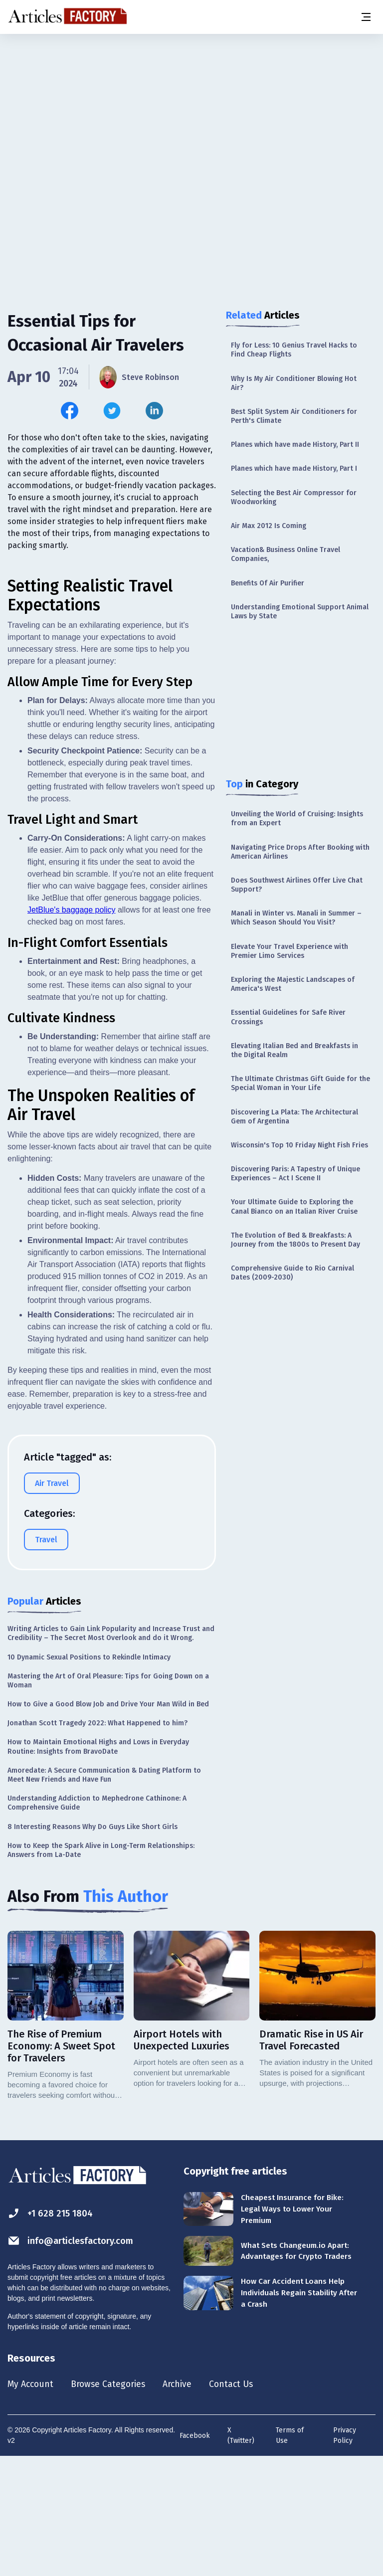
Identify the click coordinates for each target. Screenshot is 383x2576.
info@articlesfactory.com (75, 2358)
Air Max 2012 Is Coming (268, 526)
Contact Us (252, 2502)
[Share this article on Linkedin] (154, 410)
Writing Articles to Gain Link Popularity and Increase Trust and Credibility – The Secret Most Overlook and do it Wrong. (110, 1750)
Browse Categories (118, 2502)
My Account (33, 2502)
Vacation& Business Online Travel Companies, (285, 554)
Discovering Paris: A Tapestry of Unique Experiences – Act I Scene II (295, 1173)
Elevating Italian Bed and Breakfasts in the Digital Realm (294, 1050)
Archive (194, 2502)
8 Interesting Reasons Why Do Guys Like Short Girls (92, 1943)
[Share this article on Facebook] (69, 410)
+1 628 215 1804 (53, 2330)
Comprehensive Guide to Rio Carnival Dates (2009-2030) (292, 1273)
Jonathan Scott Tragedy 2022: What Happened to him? (97, 1840)
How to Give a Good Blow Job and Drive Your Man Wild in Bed (108, 1821)
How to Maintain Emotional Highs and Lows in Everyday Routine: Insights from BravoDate (98, 1863)
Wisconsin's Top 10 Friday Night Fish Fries (299, 1145)
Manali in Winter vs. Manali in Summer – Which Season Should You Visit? (296, 917)
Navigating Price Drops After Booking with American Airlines (300, 852)
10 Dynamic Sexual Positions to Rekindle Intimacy (89, 1774)
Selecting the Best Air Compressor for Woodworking (294, 497)
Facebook (195, 2554)
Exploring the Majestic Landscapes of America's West (293, 984)
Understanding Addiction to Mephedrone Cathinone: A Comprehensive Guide (97, 1919)
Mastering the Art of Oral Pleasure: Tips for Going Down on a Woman (108, 1797)
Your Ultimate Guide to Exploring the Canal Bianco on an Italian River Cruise (294, 1206)
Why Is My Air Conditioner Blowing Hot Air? (294, 383)
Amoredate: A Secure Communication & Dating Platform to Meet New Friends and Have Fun (104, 1891)
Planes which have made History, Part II (295, 444)
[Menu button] (366, 17)
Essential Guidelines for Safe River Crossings (288, 1017)
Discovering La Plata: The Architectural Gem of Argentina (294, 1116)
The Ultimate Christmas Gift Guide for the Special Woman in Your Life (300, 1083)
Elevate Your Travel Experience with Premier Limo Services (289, 951)
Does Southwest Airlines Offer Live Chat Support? (297, 885)
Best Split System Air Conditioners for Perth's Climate (294, 416)
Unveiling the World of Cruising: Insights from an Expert (297, 818)
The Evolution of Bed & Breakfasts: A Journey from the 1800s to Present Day (295, 1240)
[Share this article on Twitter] (112, 410)
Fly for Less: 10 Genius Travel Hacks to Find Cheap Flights (294, 350)
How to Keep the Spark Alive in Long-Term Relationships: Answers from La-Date (100, 1967)
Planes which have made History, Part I (294, 468)
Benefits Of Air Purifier (267, 583)
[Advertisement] (191, 112)
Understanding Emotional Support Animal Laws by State (300, 611)
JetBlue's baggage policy (71, 1026)
